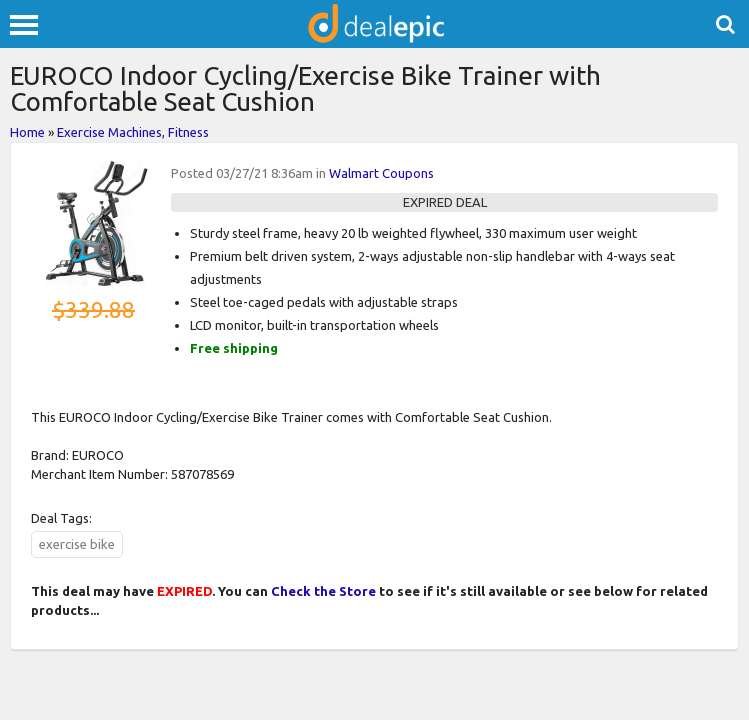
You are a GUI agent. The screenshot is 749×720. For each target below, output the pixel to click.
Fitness (188, 132)
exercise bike (77, 544)
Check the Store (323, 591)
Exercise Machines (109, 132)
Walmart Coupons (381, 173)
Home (27, 132)
